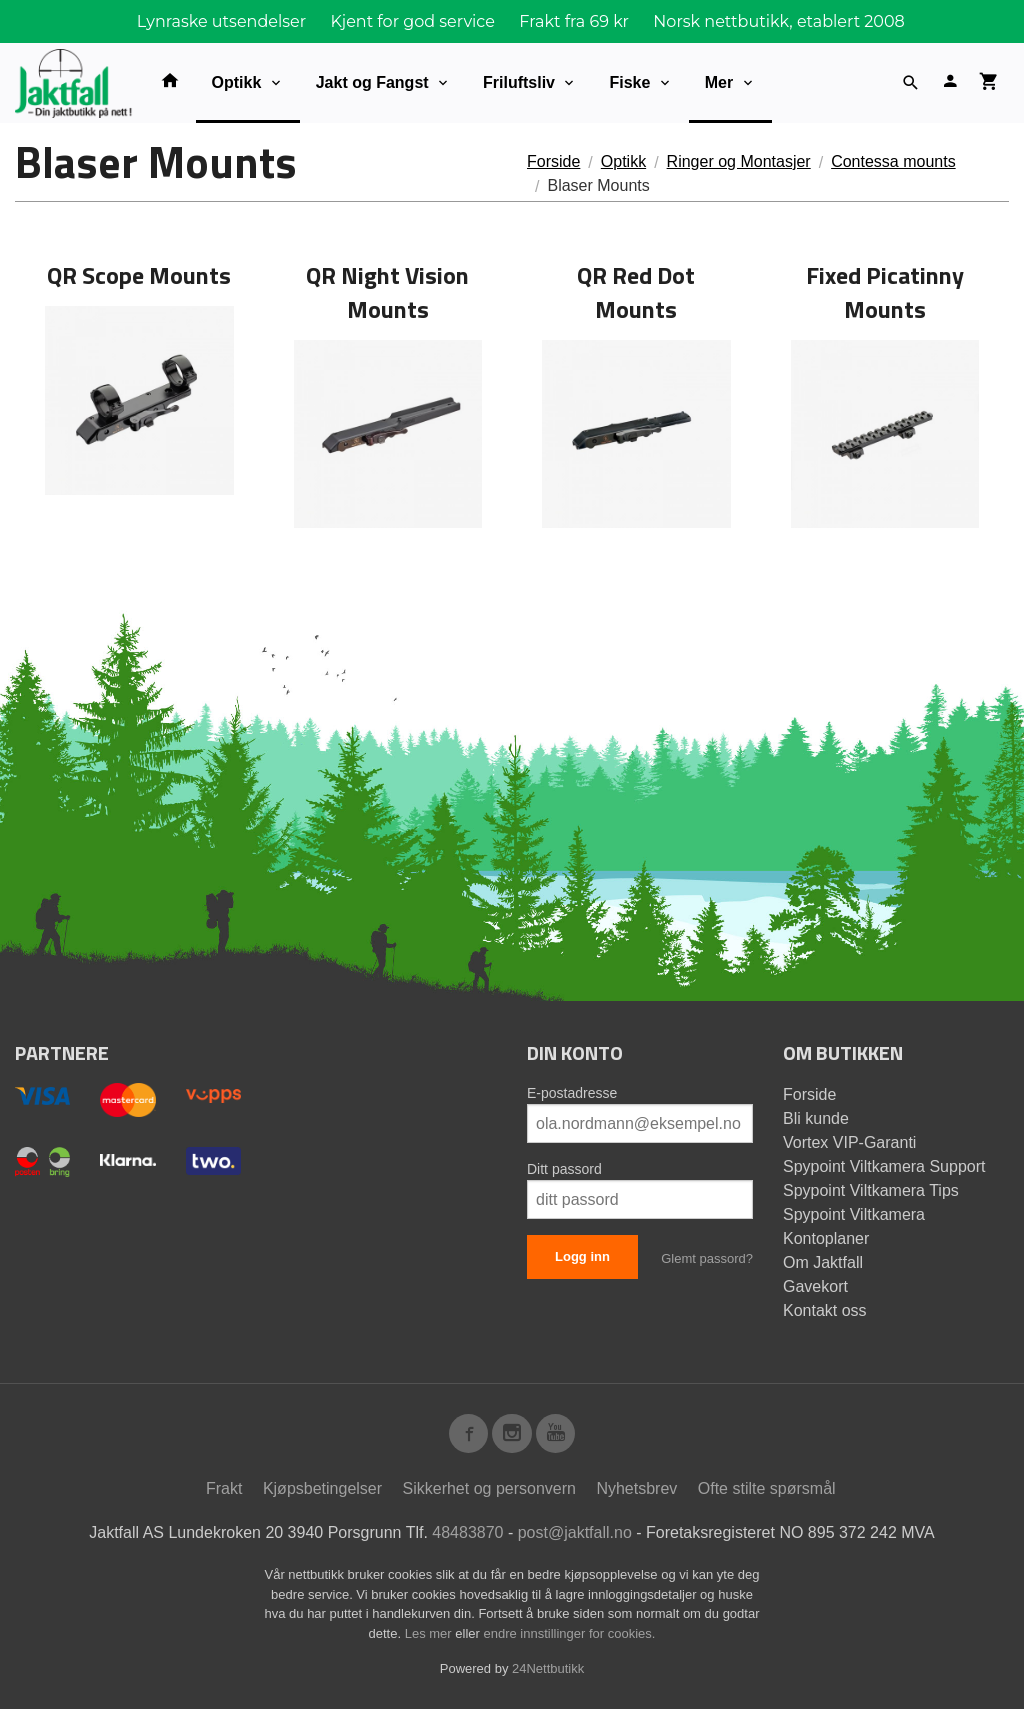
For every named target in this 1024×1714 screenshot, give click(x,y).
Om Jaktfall (823, 1262)
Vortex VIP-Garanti (849, 1142)
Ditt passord (564, 1169)
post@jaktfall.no (575, 1537)
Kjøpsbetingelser (322, 1493)
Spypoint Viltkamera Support (884, 1166)
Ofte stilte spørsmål (767, 1493)
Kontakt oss (825, 1310)
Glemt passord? (707, 1258)
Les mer (430, 1638)
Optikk (237, 82)
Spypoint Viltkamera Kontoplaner (854, 1226)
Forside (553, 161)
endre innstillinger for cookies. (569, 1638)
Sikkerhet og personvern (489, 1493)
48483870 (467, 1537)
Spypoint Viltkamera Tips (871, 1190)
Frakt (224, 1493)
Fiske (629, 82)
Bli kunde (816, 1118)
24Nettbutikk (548, 1673)
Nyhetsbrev (636, 1493)
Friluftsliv (519, 82)
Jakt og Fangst (372, 82)
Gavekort (815, 1286)
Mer (719, 82)
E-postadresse (572, 1093)
